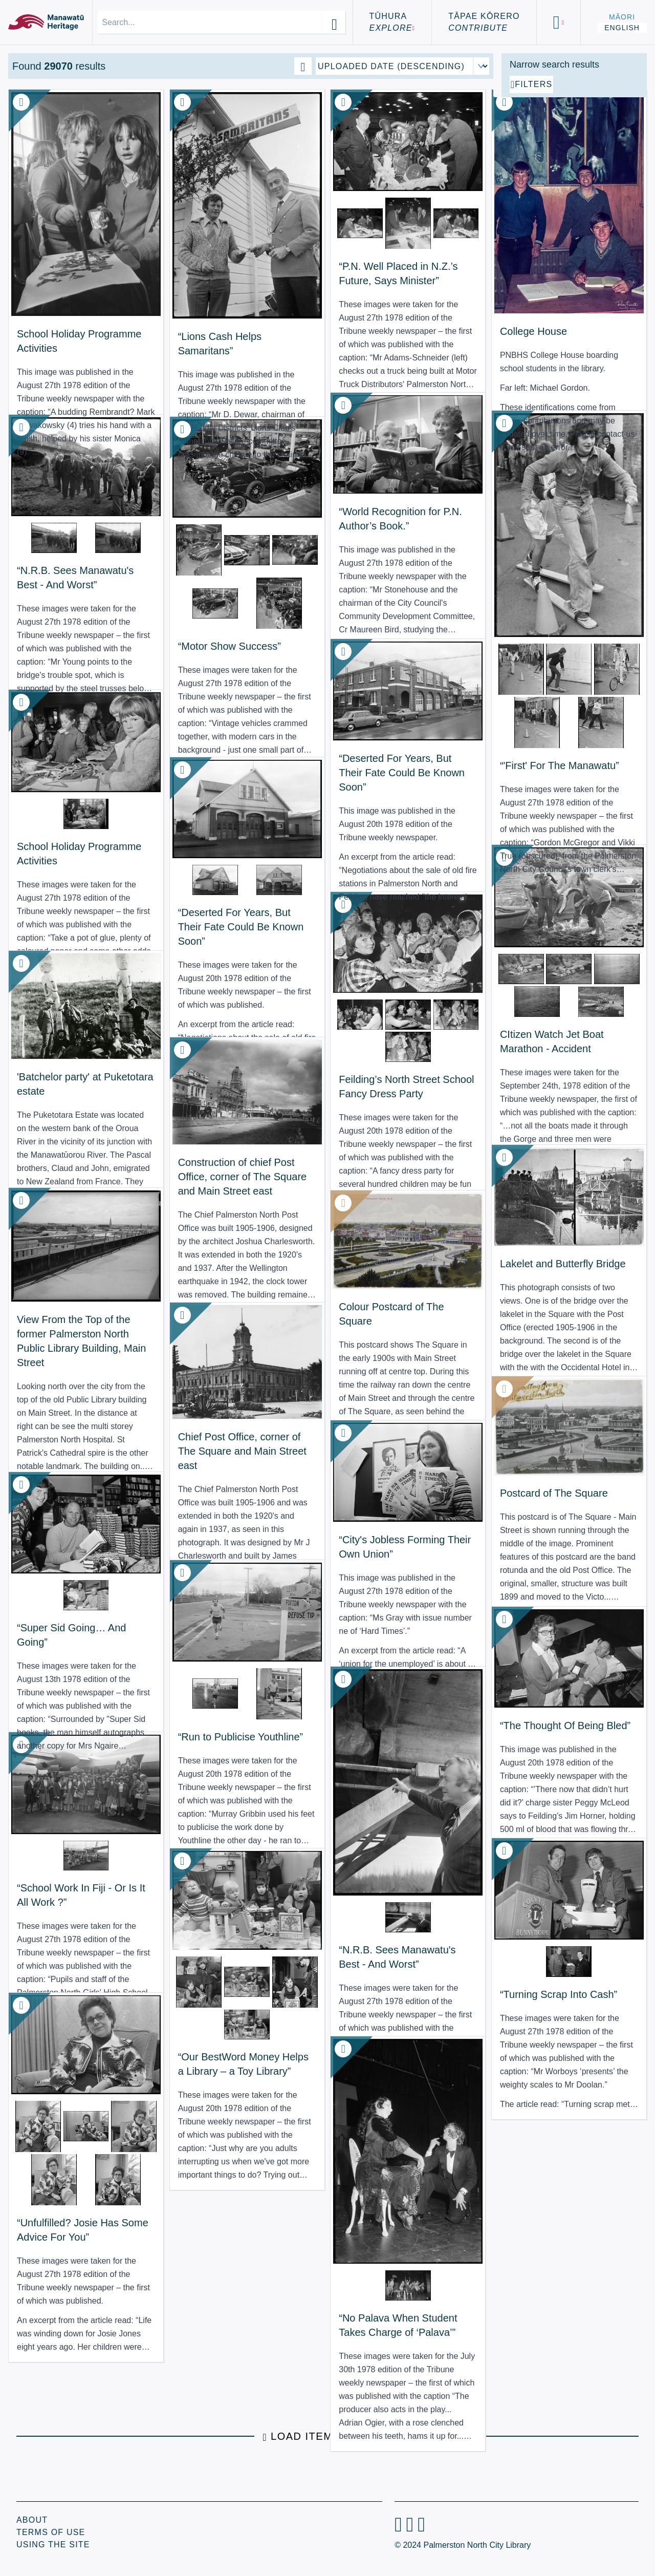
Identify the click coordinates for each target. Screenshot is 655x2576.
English (622, 28)
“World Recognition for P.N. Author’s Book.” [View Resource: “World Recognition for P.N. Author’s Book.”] (304, 501)
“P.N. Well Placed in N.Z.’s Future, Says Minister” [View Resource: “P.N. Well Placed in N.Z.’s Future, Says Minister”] (306, 254)
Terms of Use (50, 2532)
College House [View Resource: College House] (417, 274)
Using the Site (53, 2544)
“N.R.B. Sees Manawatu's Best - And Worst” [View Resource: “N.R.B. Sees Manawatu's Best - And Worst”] (59, 551)
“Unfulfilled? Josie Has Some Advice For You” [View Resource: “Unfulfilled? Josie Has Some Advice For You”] (66, 2210)
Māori (622, 17)
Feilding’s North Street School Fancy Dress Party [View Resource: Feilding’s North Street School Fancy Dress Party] (307, 1052)
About (32, 2520)
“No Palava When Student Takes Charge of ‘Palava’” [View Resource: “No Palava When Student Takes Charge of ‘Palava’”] (304, 2266)
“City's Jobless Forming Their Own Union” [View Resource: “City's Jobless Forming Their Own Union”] (305, 1528)
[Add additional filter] (574, 201)
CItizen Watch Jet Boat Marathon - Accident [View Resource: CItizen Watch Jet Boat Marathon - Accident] (424, 1007)
